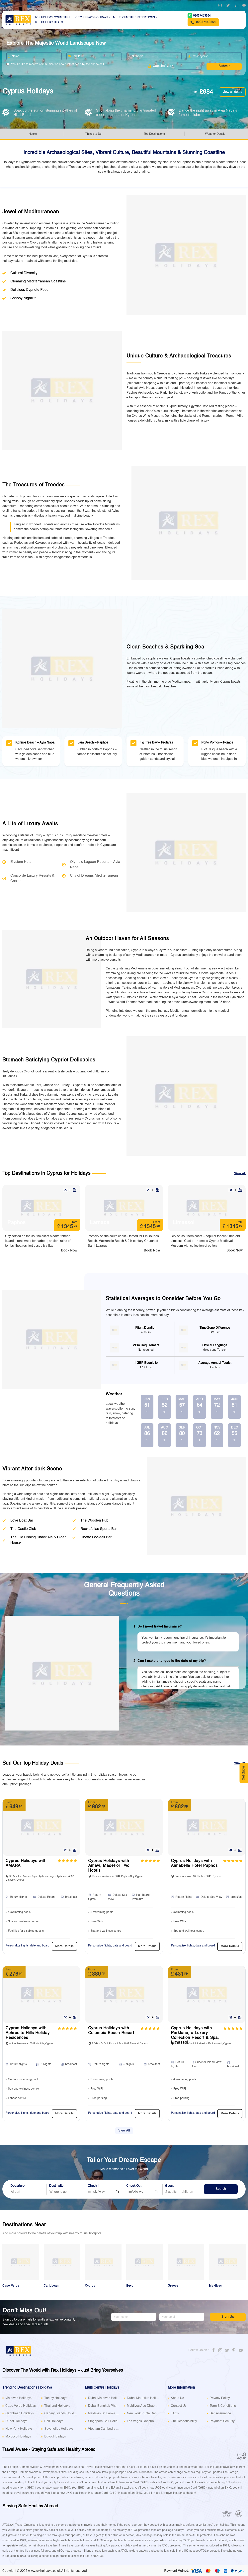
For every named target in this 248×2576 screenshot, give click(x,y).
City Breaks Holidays (91, 17)
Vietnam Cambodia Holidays (104, 2427)
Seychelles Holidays (58, 2427)
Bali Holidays (53, 2419)
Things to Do (93, 134)
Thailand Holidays (57, 2404)
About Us (177, 2396)
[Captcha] (190, 66)
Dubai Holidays (16, 2419)
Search (221, 2187)
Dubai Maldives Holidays (104, 2396)
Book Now (69, 1250)
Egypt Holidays (55, 2435)
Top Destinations (154, 134)
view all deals (232, 92)
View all (240, 1173)
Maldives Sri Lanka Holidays (104, 2412)
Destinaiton (57, 2184)
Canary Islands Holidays (60, 2412)
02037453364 (199, 15)
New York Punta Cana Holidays (143, 2412)
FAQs (175, 2412)
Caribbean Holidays (19, 2412)
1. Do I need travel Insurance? (157, 1626)
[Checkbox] (7, 64)
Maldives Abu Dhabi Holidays (143, 2404)
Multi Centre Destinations (134, 17)
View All (124, 2128)
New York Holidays (19, 2427)
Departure (17, 2184)
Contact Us (179, 2404)
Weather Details (215, 134)
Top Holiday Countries (52, 17)
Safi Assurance (220, 2412)
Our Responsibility (184, 2419)
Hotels (33, 134)
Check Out (133, 2184)
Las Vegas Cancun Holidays (143, 2419)
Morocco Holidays (18, 2435)
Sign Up (228, 2315)
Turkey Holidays (55, 2396)
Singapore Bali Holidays (104, 2419)
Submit (224, 66)
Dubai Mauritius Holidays (143, 2396)
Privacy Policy (220, 2396)
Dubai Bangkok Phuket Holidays (104, 2404)
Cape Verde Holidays (20, 2404)
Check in (94, 2184)
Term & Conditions (223, 2404)
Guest (169, 2184)
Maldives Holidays (18, 2396)
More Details (64, 1945)
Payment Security (222, 2419)
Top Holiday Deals (49, 22)
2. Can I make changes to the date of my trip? (169, 1661)
